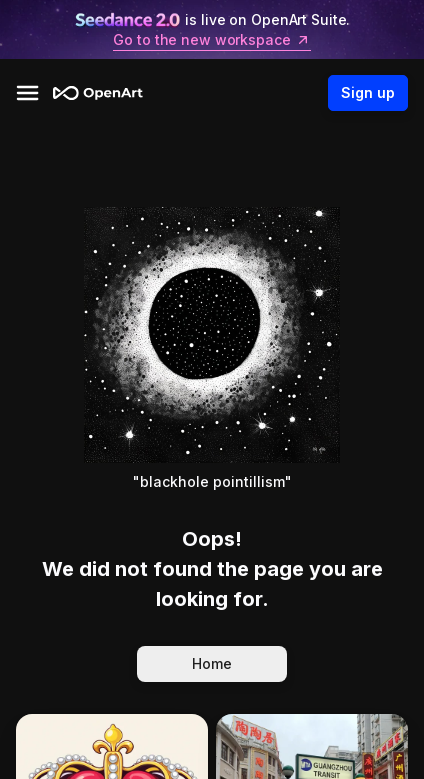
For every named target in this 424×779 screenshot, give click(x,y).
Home (212, 664)
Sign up (368, 93)
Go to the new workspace (211, 40)
